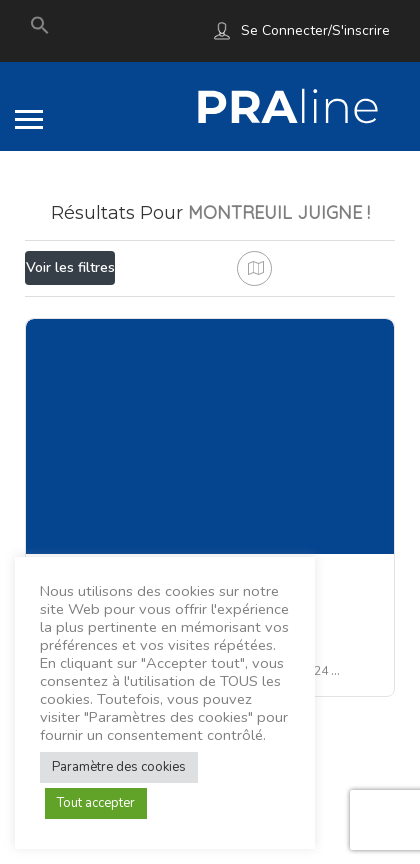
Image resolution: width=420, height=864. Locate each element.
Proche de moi (131, 311)
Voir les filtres (70, 267)
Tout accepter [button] (96, 803)
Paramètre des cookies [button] (119, 767)
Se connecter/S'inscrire (315, 30)
